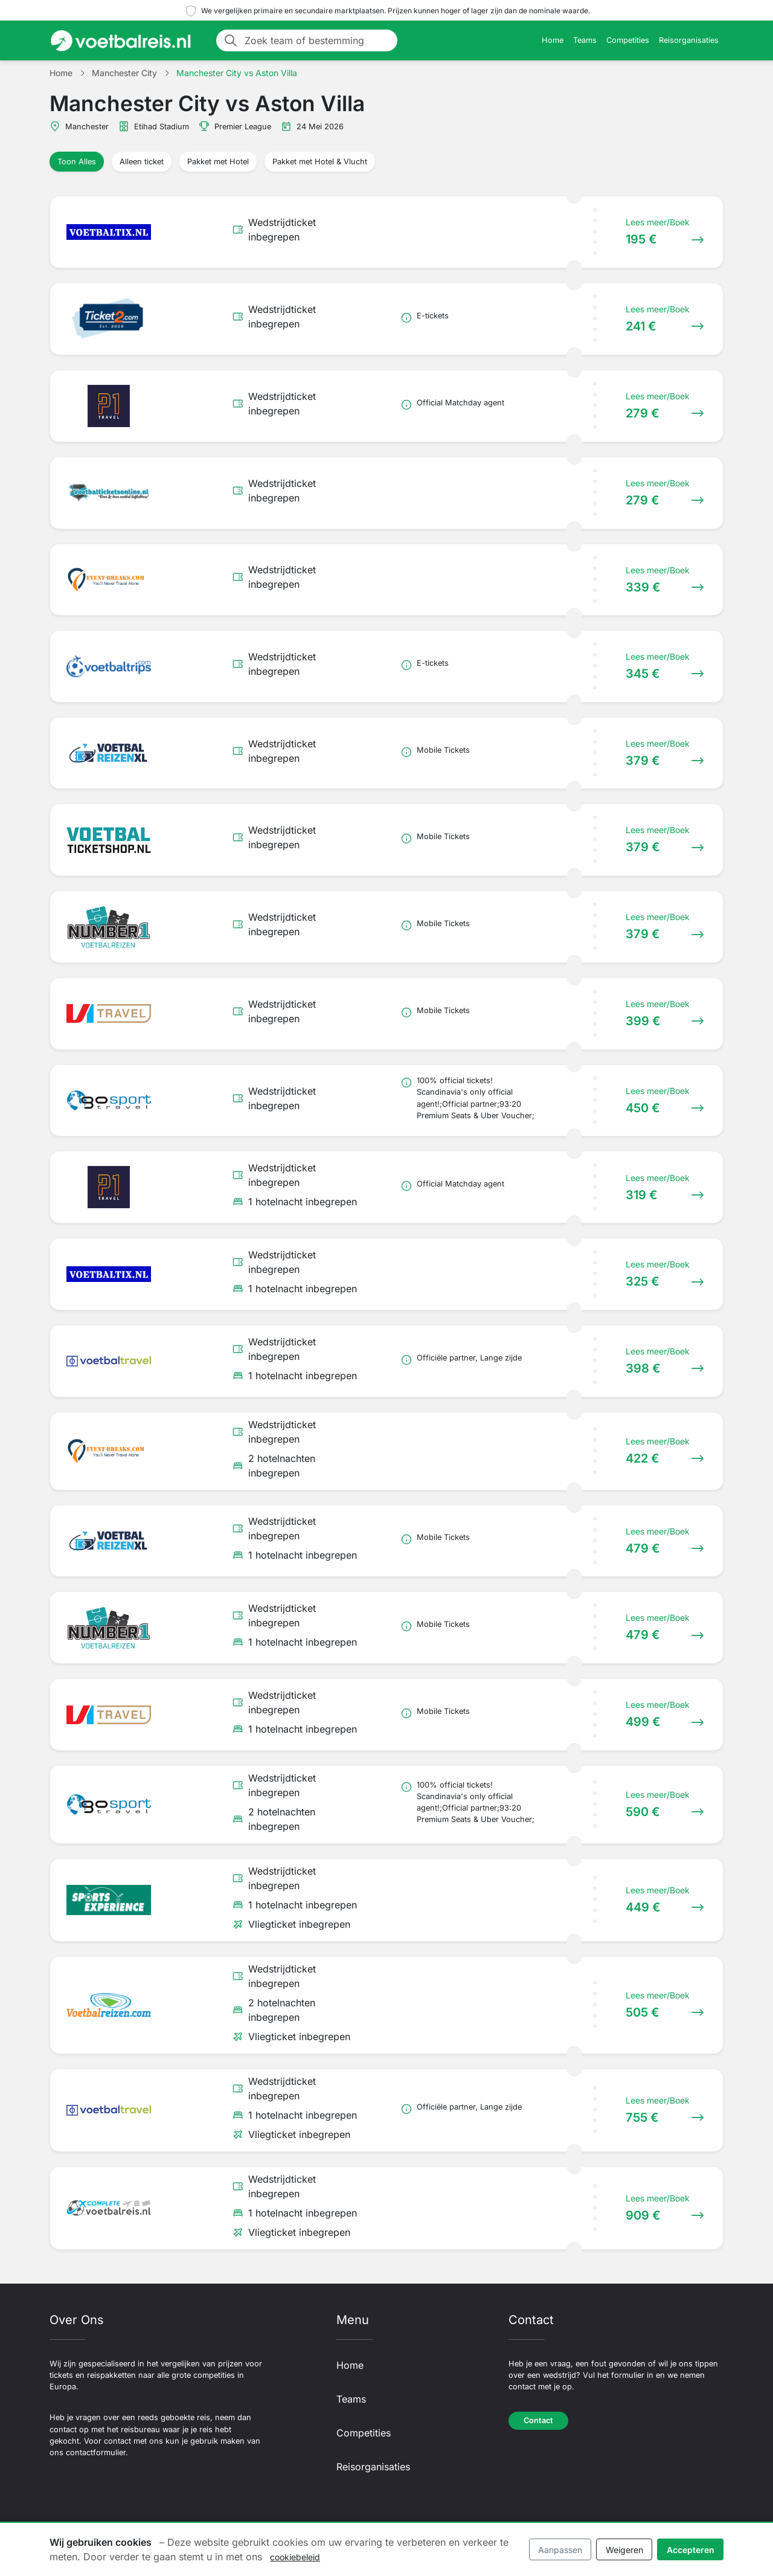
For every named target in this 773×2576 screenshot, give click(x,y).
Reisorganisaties (689, 40)
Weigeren (624, 2550)
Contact (538, 2420)
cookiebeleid (295, 2557)
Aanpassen (560, 2550)
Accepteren (690, 2550)
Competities (627, 40)
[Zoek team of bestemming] (317, 40)
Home (552, 40)
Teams (585, 40)
